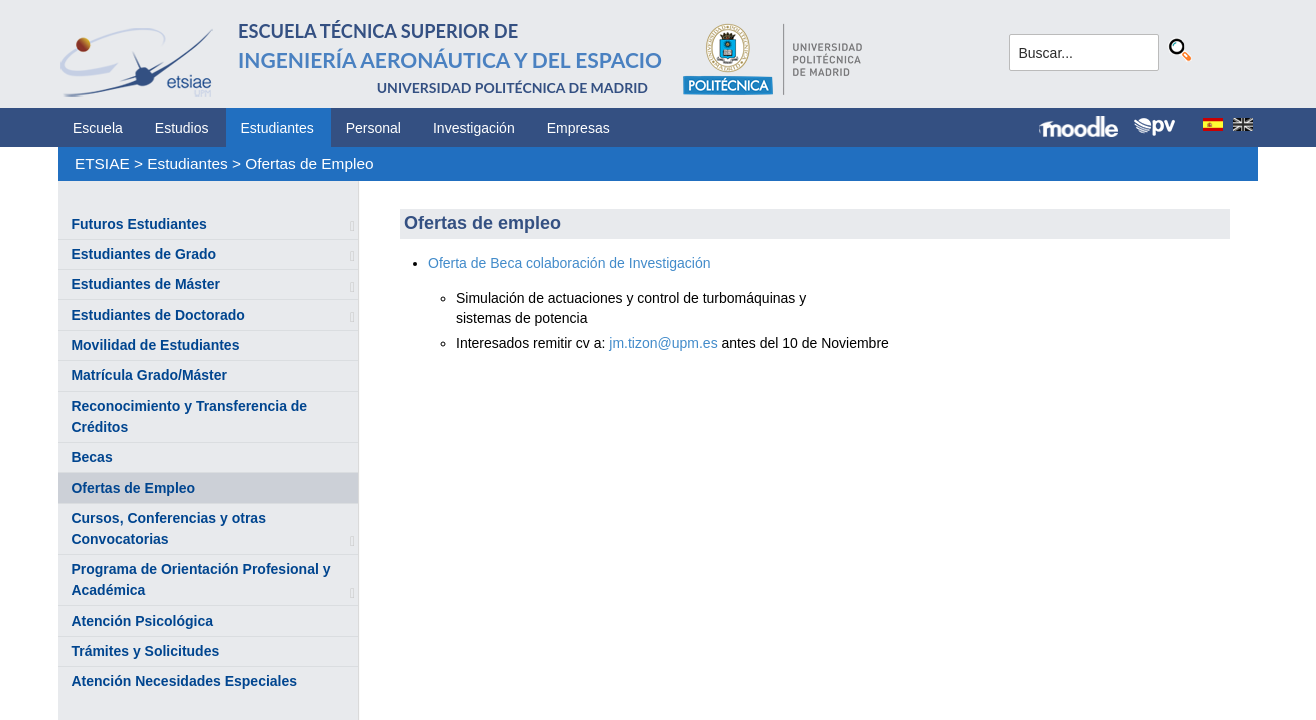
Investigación (474, 128)
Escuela (98, 128)
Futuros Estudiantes (138, 224)
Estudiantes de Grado (143, 254)
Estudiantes (277, 128)
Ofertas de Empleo (309, 163)
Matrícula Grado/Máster (149, 375)
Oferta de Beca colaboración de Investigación (571, 263)
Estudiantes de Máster (145, 284)
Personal (373, 128)
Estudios (182, 128)
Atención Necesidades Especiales (184, 681)
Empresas (578, 128)
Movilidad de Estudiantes (155, 345)
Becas (91, 457)
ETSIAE (102, 163)
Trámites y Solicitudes (145, 651)
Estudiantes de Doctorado (157, 315)
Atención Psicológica (142, 621)
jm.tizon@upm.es (663, 343)
